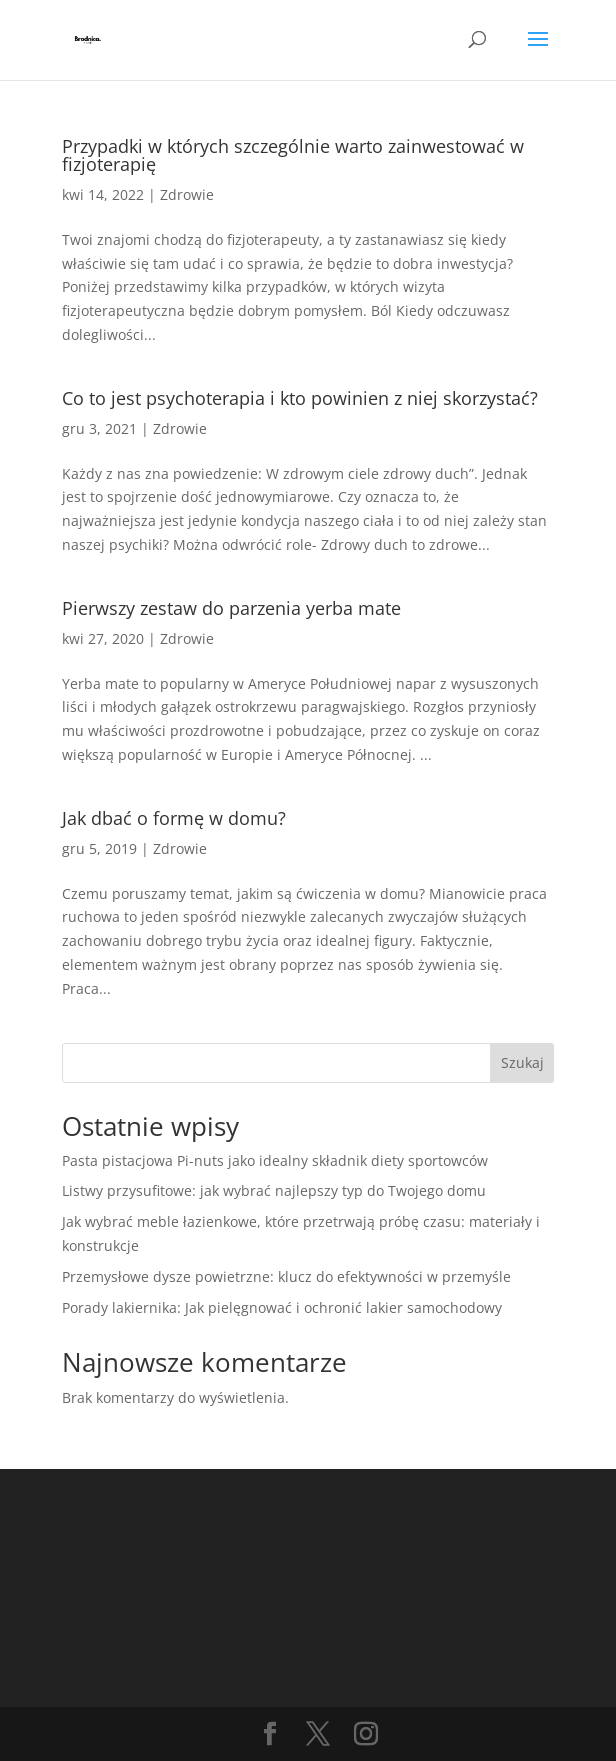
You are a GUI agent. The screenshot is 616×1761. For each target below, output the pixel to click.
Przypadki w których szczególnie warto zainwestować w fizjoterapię (293, 155)
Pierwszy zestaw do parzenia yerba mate (231, 608)
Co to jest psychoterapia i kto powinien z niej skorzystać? (300, 398)
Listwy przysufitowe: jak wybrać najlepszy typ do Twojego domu (274, 1190)
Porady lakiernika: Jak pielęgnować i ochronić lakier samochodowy (282, 1307)
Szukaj (522, 1062)
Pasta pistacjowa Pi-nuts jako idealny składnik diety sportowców (275, 1160)
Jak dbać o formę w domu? (174, 818)
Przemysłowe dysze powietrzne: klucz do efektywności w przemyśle (286, 1276)
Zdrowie (187, 194)
